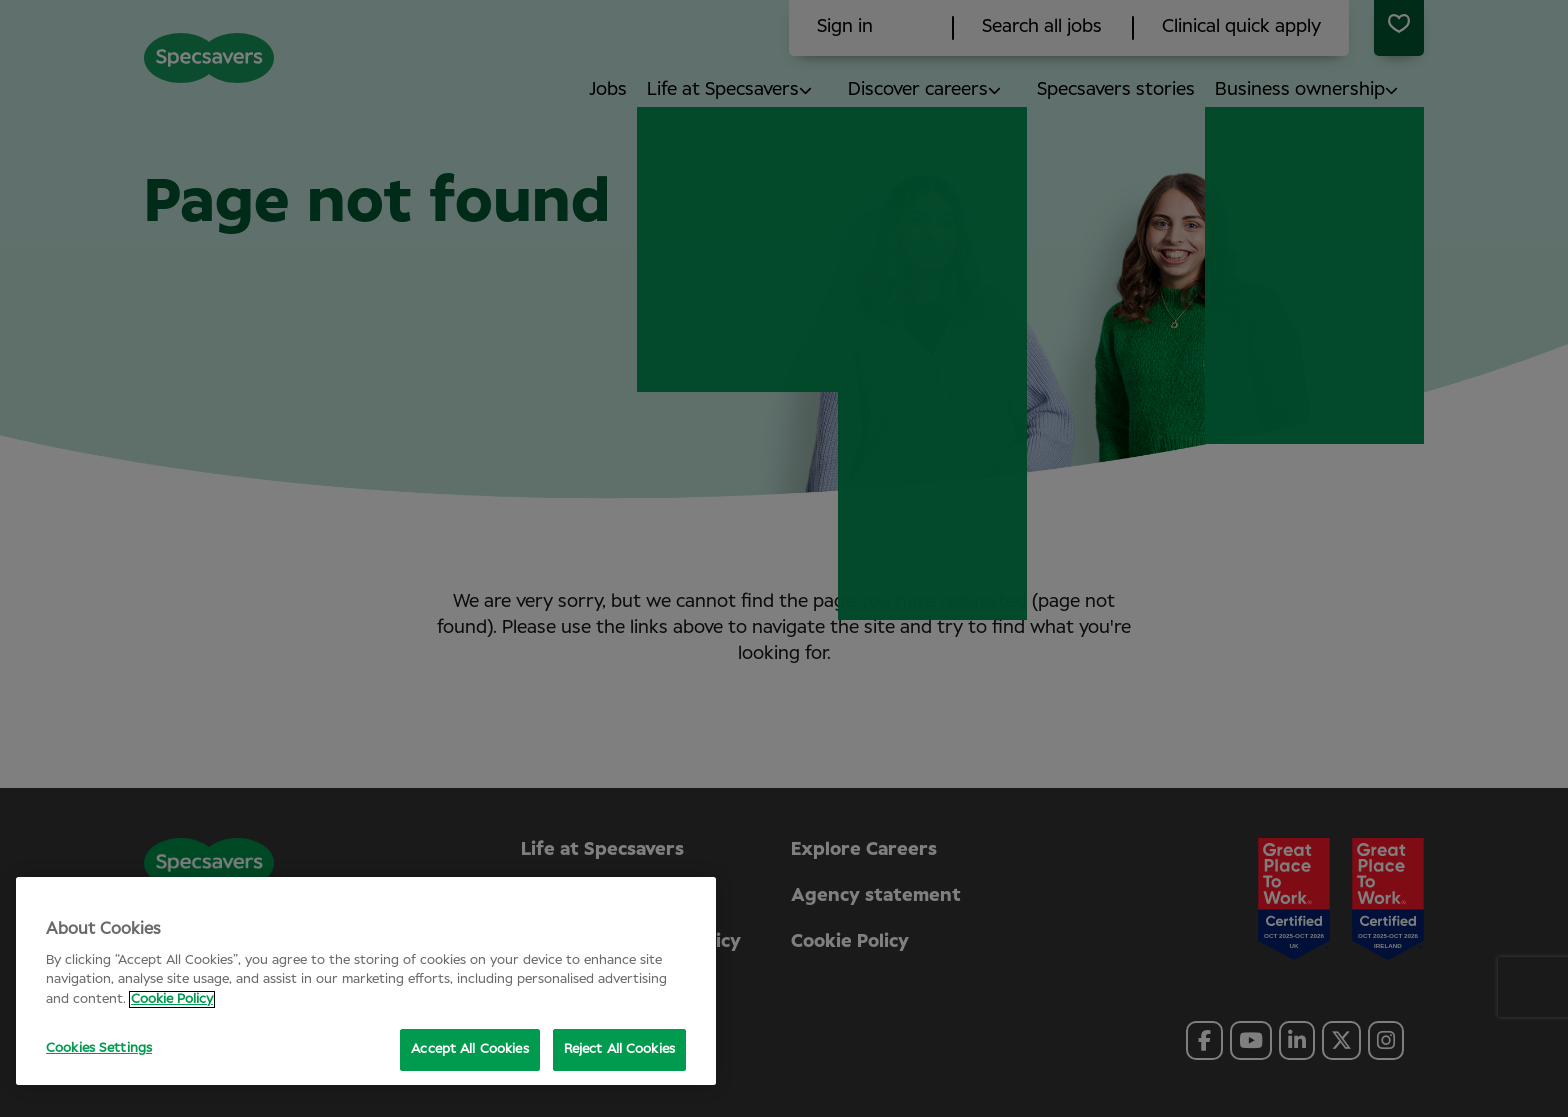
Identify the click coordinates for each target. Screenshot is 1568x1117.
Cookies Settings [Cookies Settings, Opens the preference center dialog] (99, 1048)
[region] (366, 981)
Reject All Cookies (619, 1049)
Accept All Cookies (469, 1049)
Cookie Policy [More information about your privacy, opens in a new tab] (172, 999)
